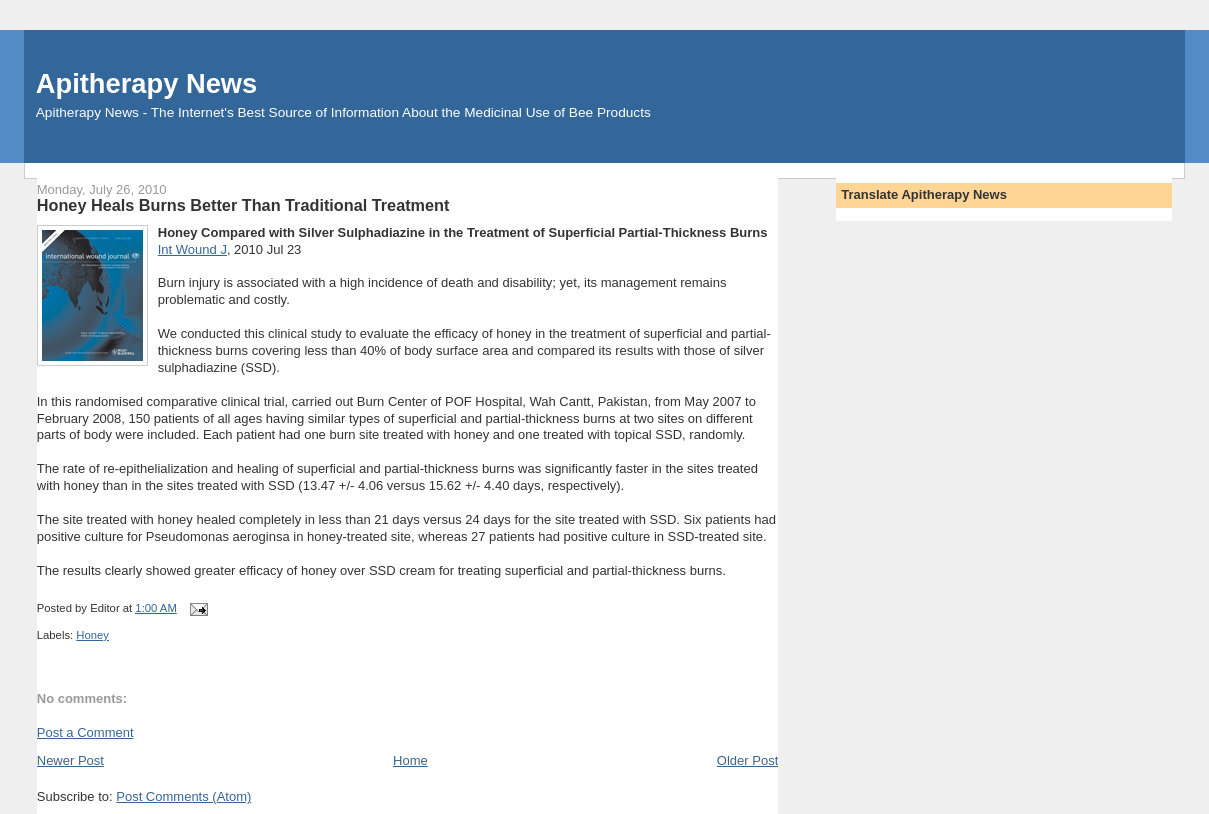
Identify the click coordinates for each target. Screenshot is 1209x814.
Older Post (747, 760)
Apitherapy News (146, 83)
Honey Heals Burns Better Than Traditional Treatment (243, 205)
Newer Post (70, 760)
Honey (92, 635)
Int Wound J (192, 249)
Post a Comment (85, 732)
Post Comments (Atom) (183, 796)
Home (410, 760)
